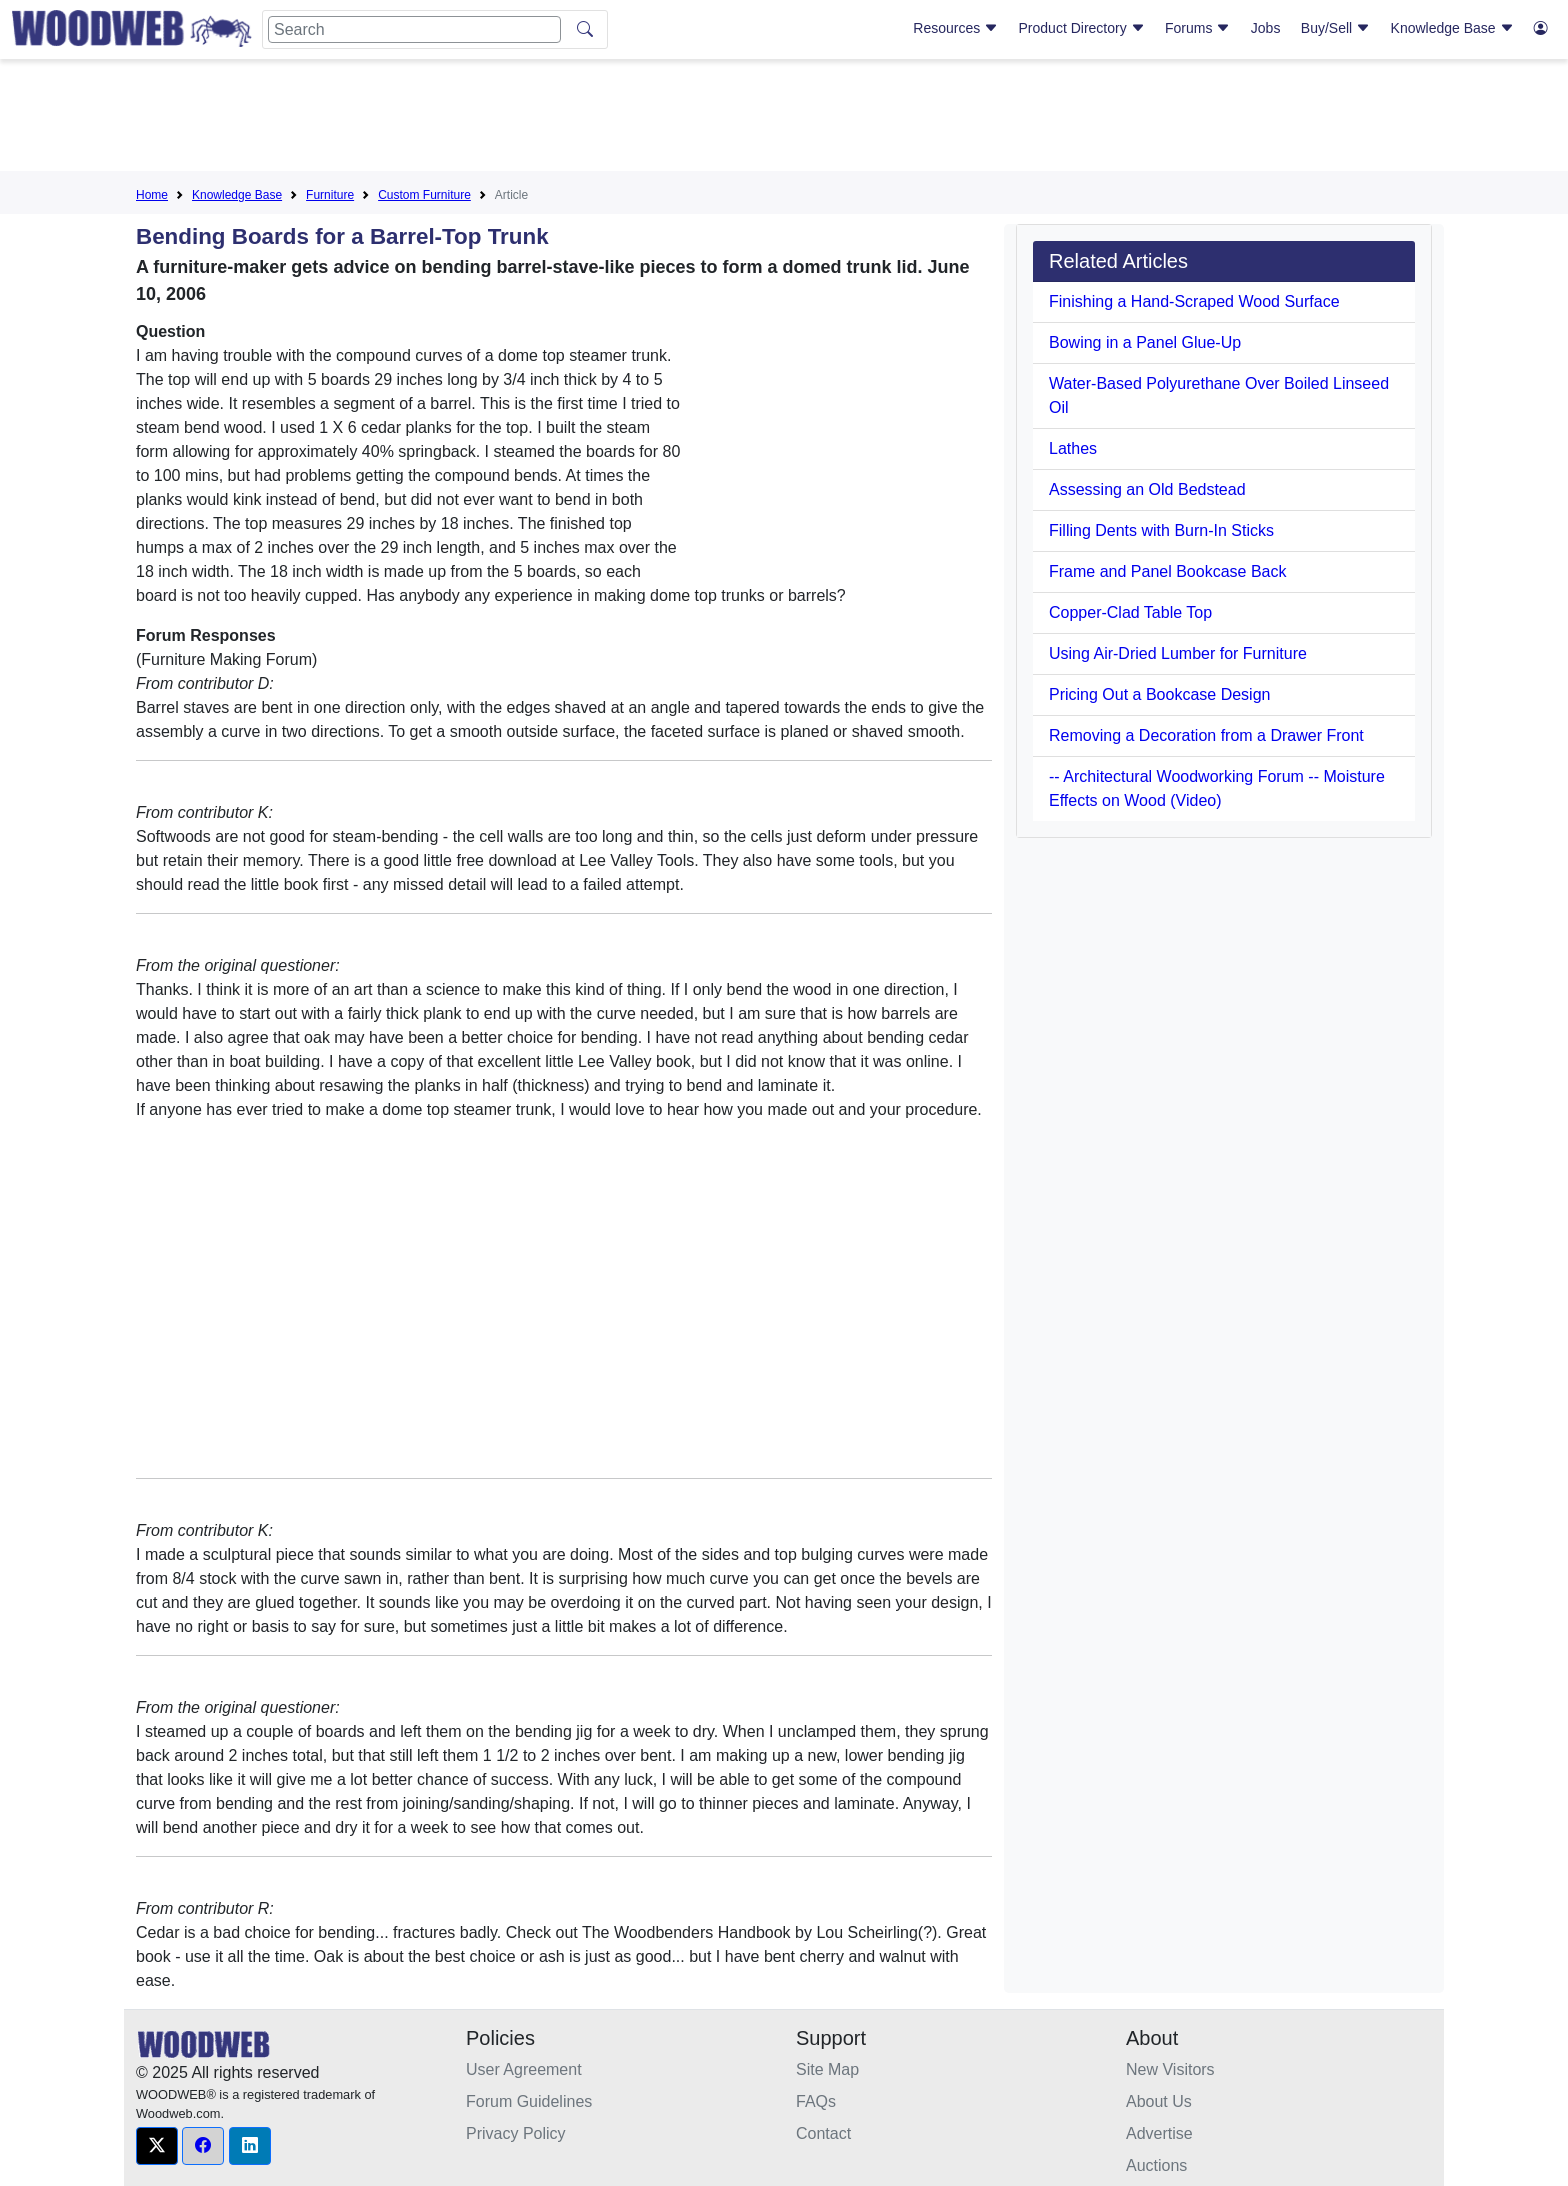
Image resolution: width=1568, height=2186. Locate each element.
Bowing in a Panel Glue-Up (1145, 342)
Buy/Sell (1335, 28)
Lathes (1073, 448)
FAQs (816, 2101)
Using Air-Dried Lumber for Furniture (1178, 653)
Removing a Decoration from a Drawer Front (1206, 735)
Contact (823, 2133)
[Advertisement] (784, 119)
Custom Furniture (424, 195)
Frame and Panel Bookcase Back (1167, 571)
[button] (157, 2146)
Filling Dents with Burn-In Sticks (1161, 530)
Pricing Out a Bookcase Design (1159, 694)
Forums (1197, 28)
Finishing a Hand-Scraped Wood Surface (1194, 301)
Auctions (1156, 2165)
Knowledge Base (1452, 28)
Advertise (1159, 2133)
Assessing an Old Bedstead (1147, 489)
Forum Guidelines (529, 2101)
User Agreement (524, 2069)
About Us (1159, 2101)
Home (152, 195)
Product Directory (1082, 28)
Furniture (330, 195)
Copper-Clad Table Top (1130, 612)
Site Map (827, 2069)
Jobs (1266, 28)
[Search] (414, 29)
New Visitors (1170, 2069)
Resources (955, 28)
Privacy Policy (516, 2133)
